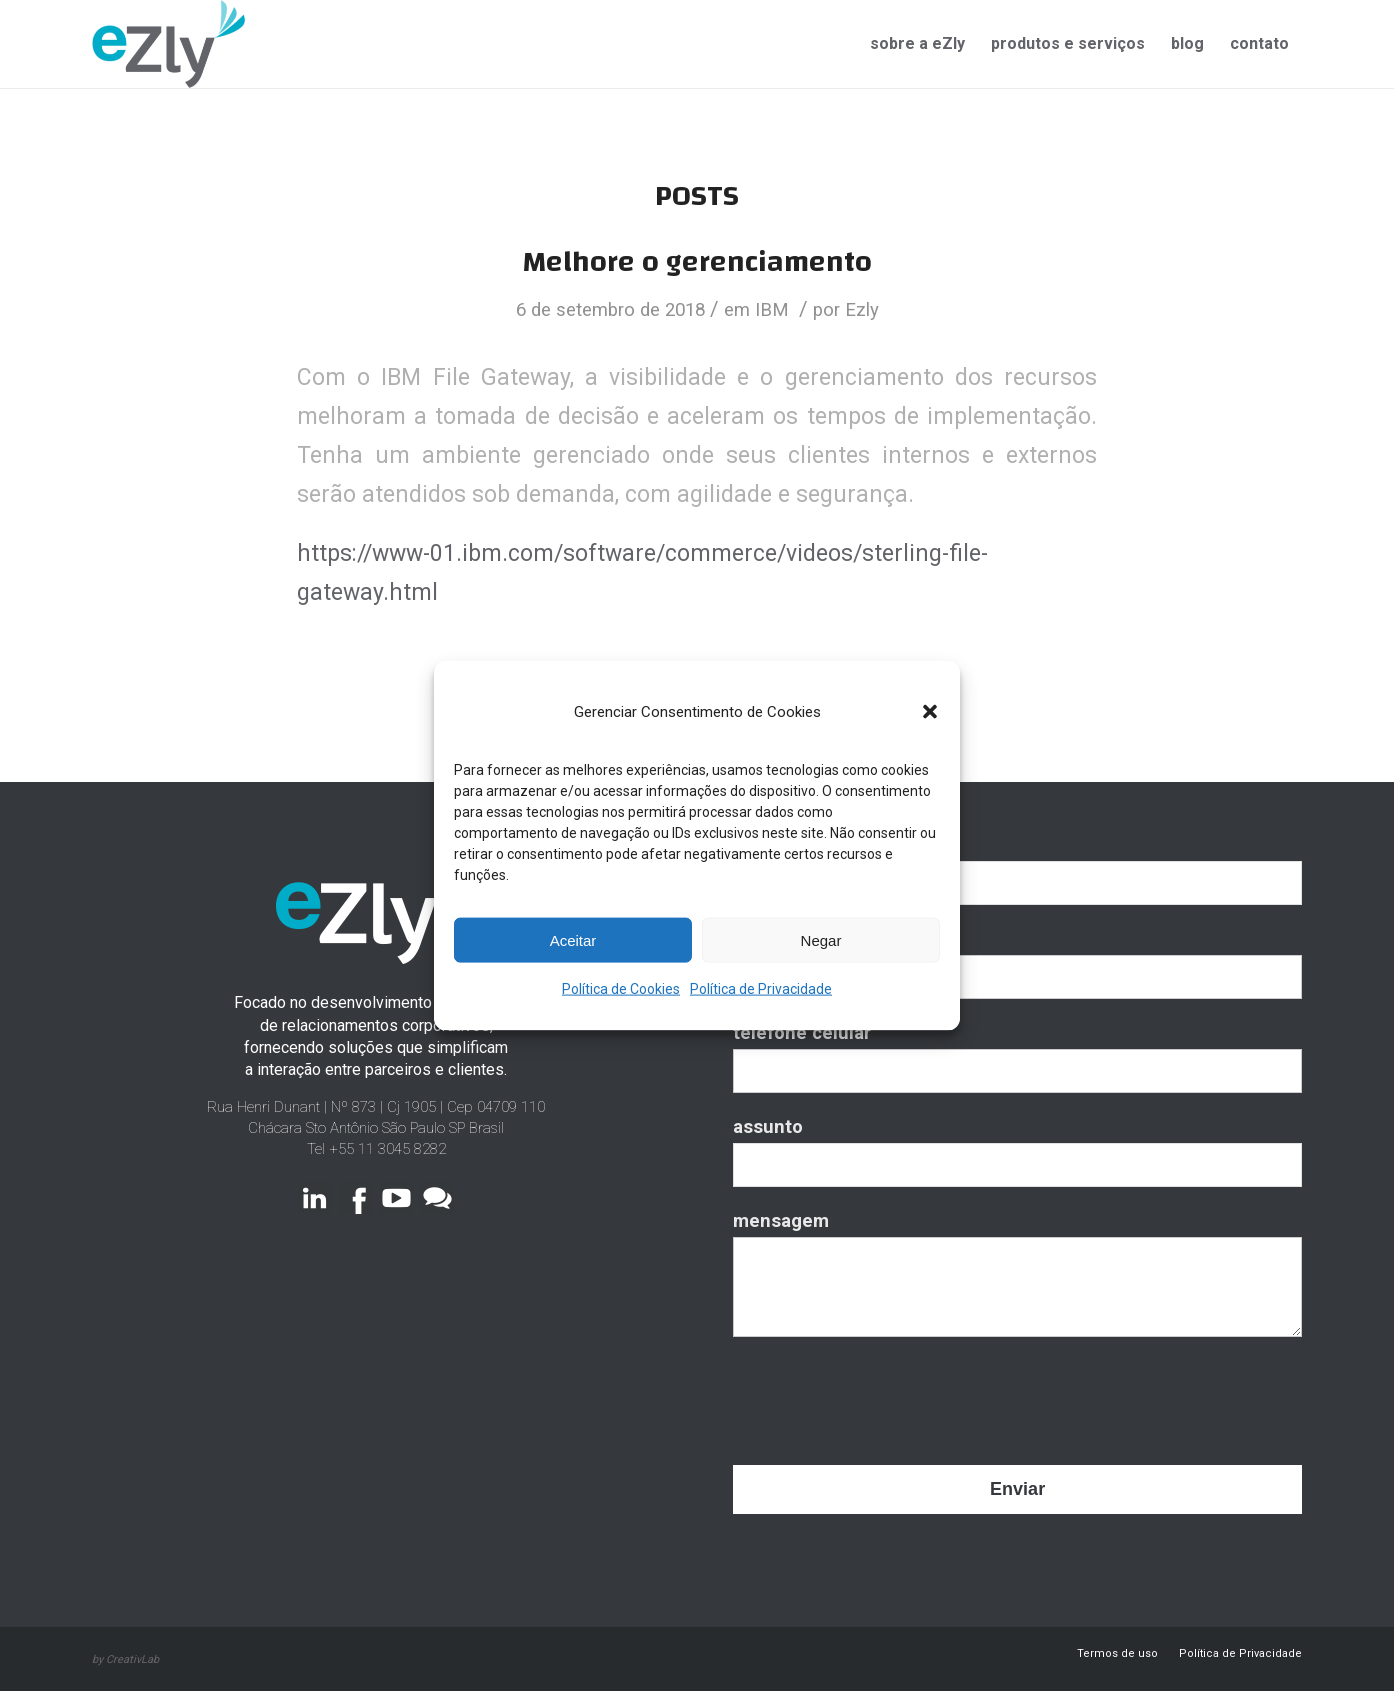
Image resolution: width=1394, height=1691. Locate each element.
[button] (930, 712)
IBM (772, 310)
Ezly (862, 310)
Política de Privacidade (761, 989)
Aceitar (573, 939)
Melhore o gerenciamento (697, 261)
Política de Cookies (621, 989)
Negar (821, 939)
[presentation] (885, 1393)
